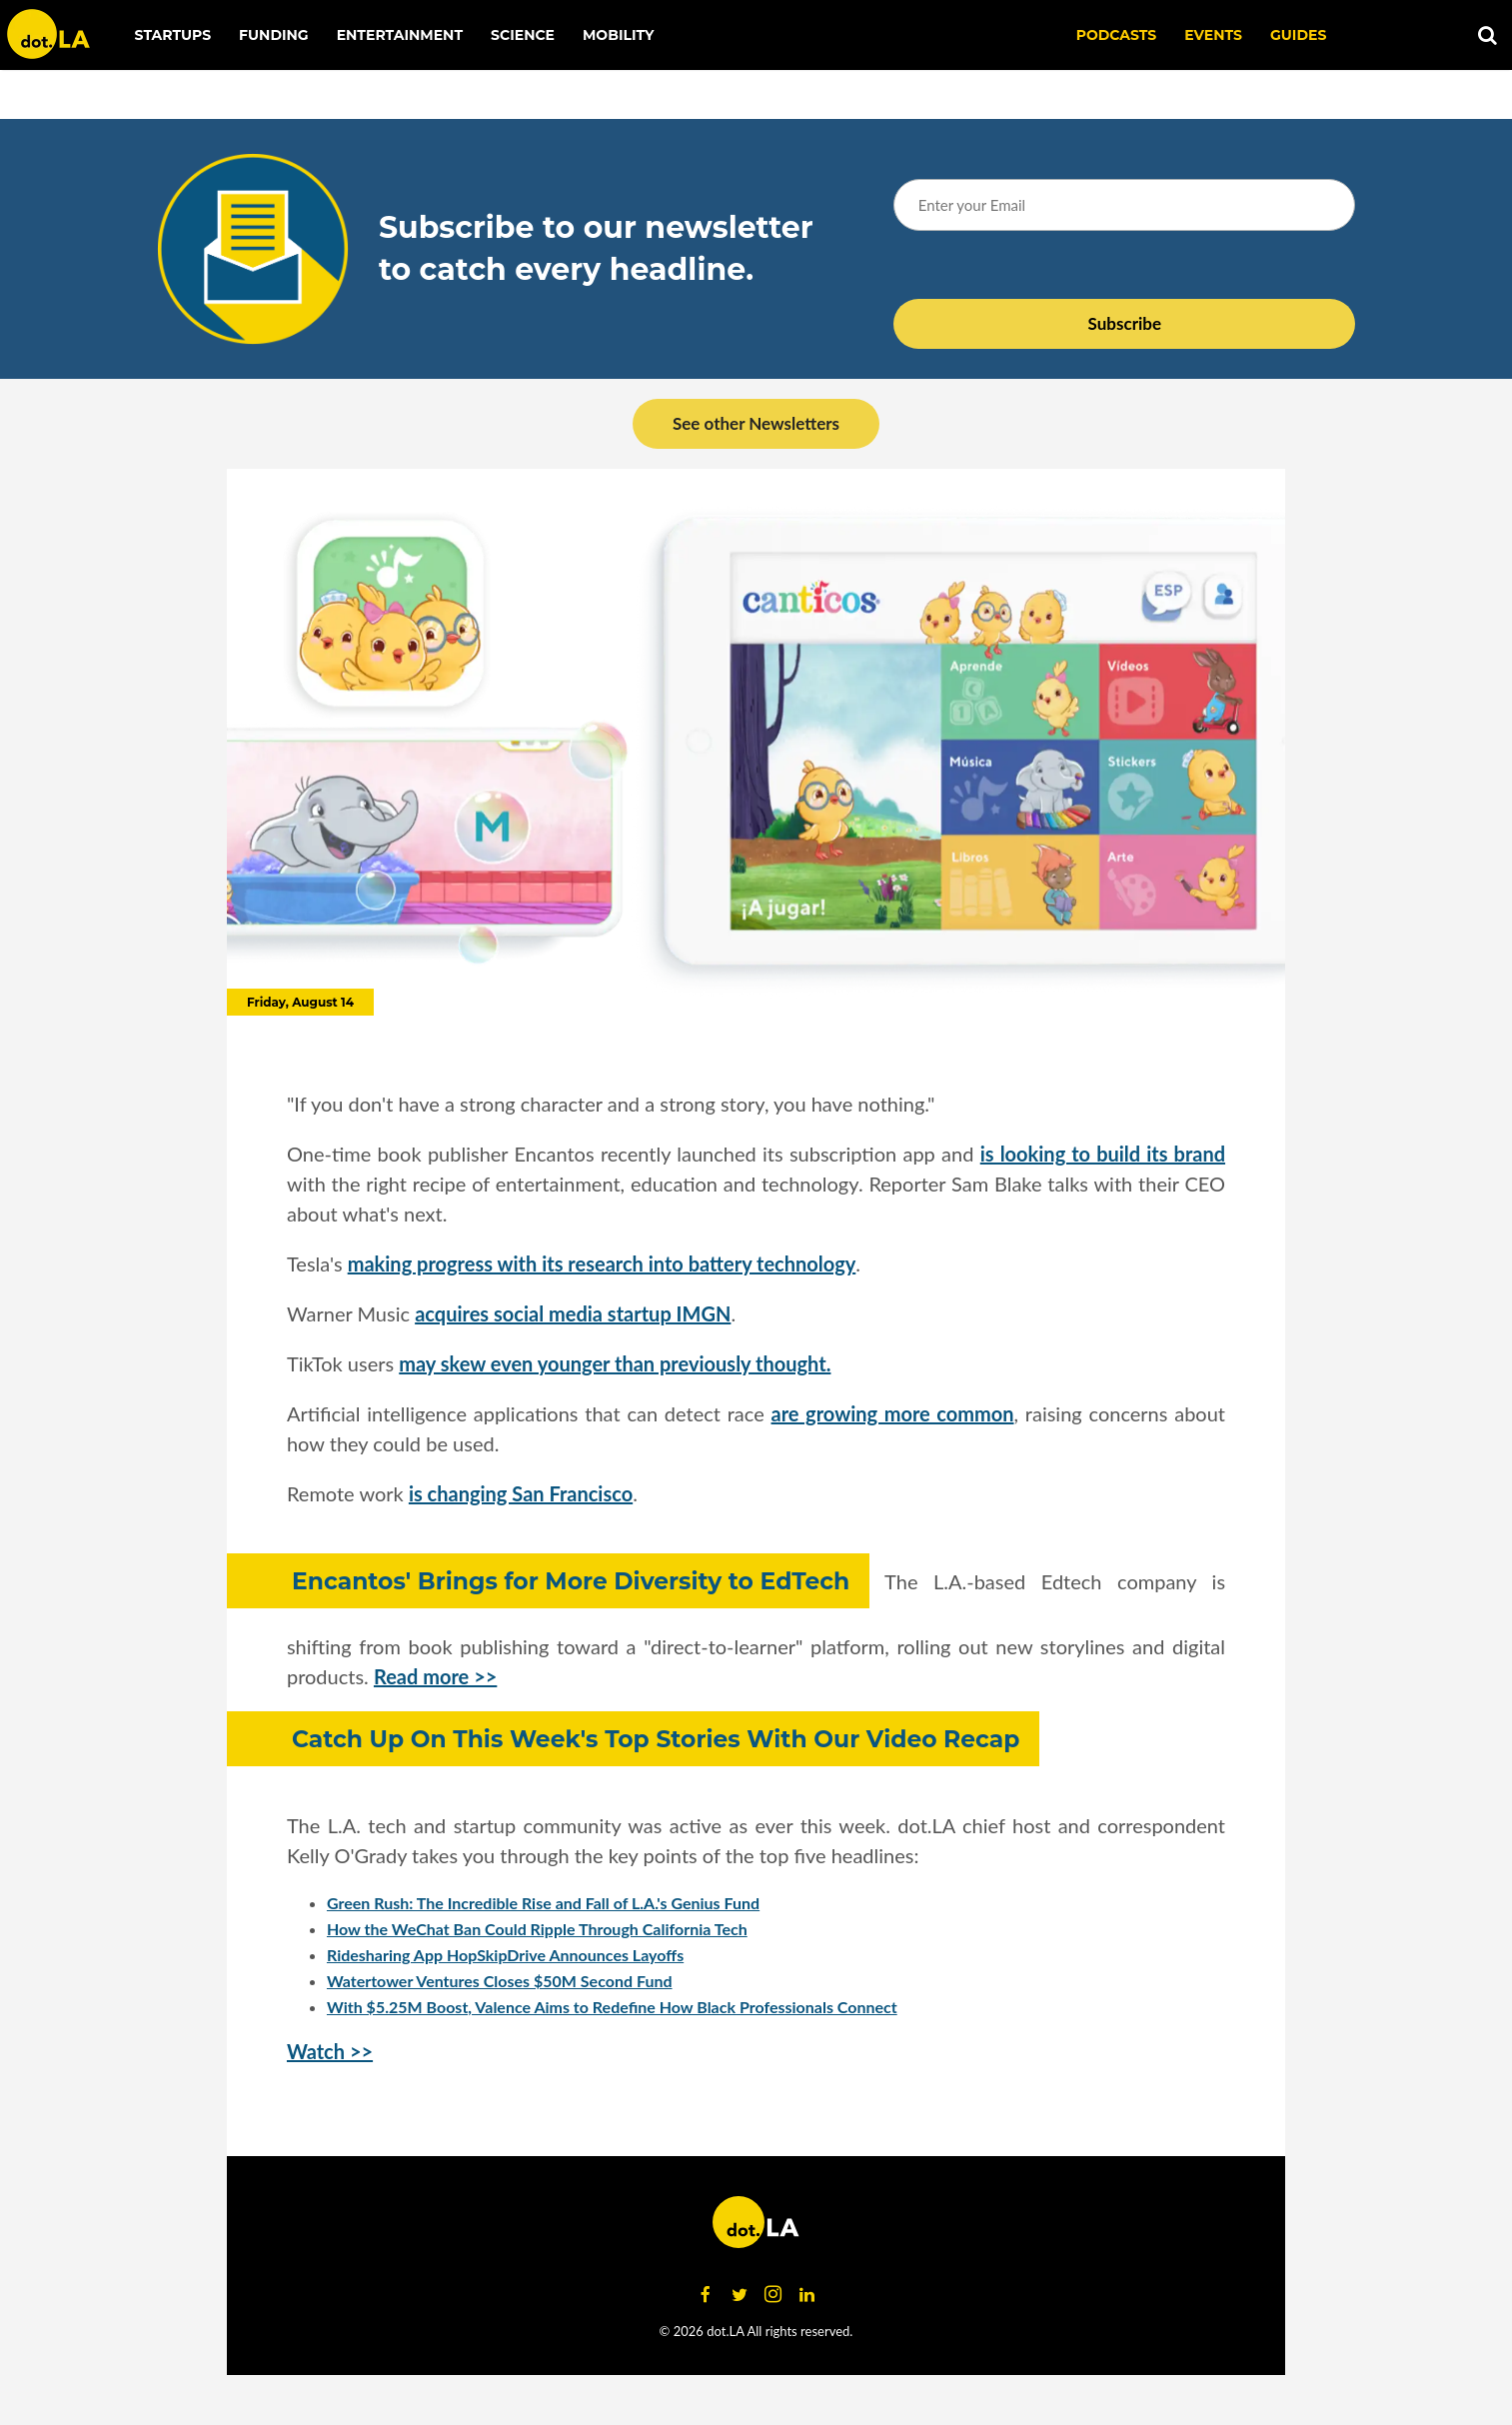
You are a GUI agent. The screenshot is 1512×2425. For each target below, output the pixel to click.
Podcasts (1116, 35)
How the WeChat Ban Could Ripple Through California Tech (537, 1928)
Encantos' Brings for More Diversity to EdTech (570, 1580)
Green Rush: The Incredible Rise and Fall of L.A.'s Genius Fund (543, 1902)
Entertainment (400, 35)
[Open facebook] (706, 2295)
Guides (1298, 35)
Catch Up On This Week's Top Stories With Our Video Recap (655, 1738)
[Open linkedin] (807, 2295)
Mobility (618, 35)
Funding (274, 35)
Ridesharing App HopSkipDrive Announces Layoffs (505, 1954)
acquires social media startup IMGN (573, 1313)
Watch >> (330, 2051)
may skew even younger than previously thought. (614, 1363)
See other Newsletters (756, 423)
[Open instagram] (773, 2295)
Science (523, 35)
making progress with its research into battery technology (602, 1263)
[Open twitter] (739, 2295)
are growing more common (892, 1413)
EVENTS (1213, 35)
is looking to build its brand (1102, 1154)
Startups (173, 35)
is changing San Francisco (521, 1493)
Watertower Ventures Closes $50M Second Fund (500, 1980)
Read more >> (435, 1676)
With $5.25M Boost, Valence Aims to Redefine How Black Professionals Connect (612, 2006)
